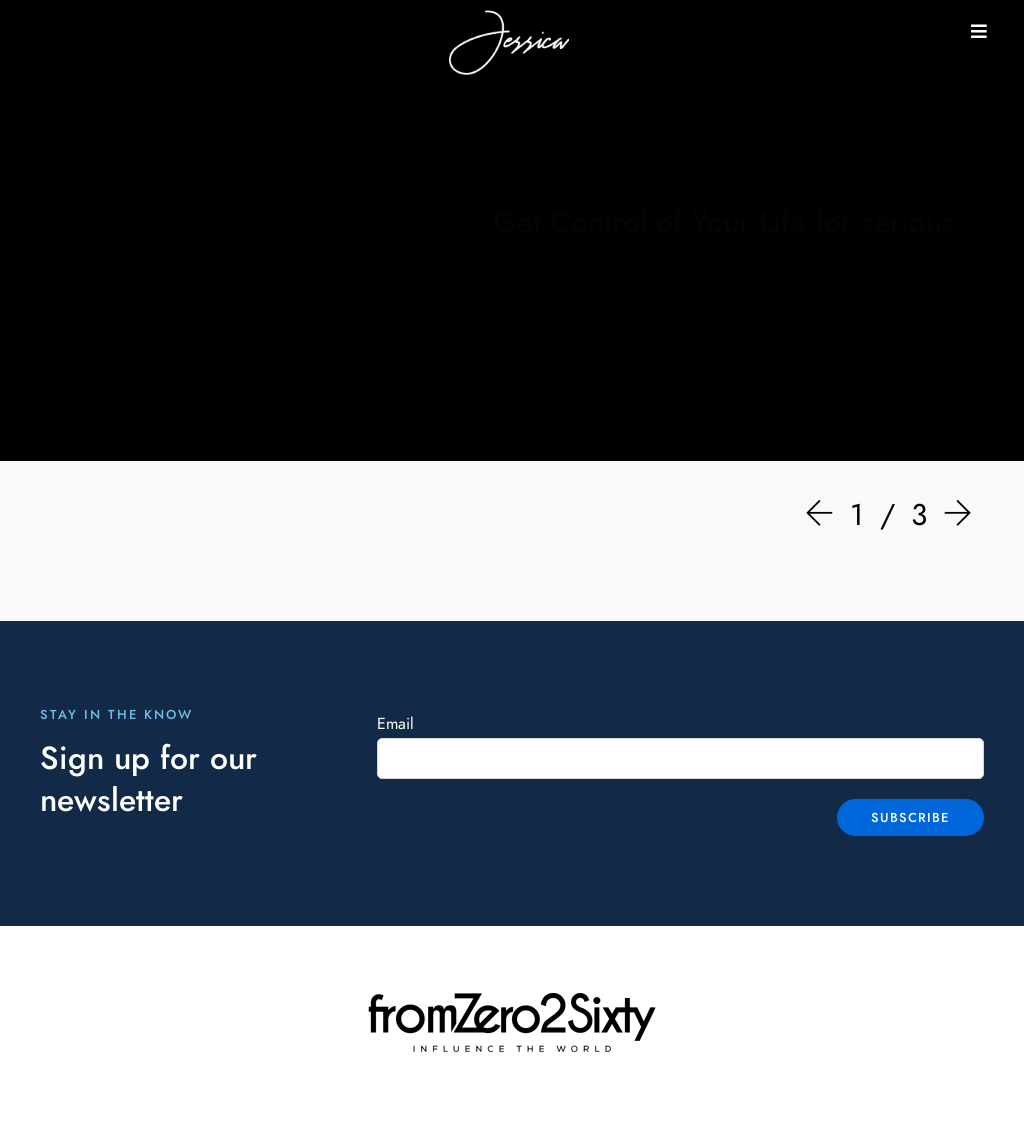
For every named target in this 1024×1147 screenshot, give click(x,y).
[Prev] (824, 515)
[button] (979, 31)
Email (395, 724)
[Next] (953, 515)
